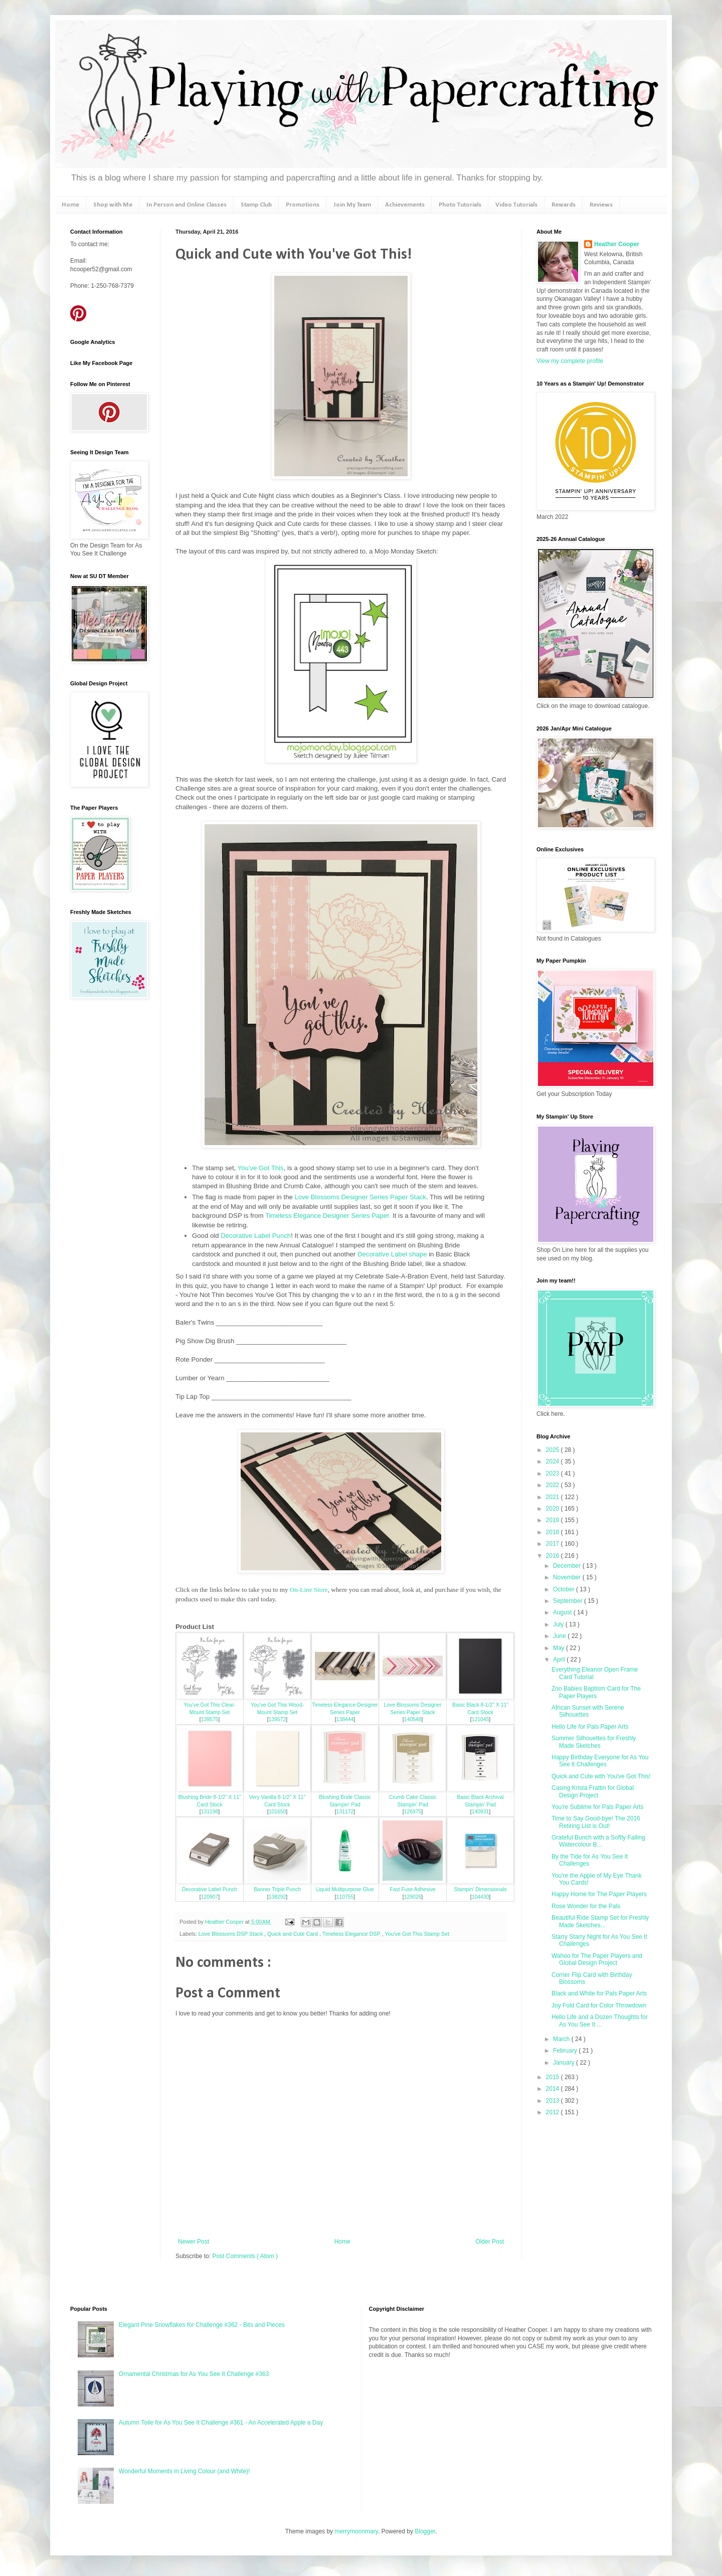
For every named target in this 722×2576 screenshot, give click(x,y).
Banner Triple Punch (277, 1889)
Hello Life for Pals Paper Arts (590, 1726)
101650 (277, 1811)
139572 (277, 1719)
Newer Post (193, 2241)
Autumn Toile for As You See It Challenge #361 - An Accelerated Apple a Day (221, 2422)
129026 (413, 1897)
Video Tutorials (516, 205)
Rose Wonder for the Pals (586, 1906)
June (560, 1635)
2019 (553, 1520)
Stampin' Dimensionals (480, 1889)
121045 (480, 1719)
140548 (413, 1719)
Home (70, 205)
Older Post (489, 2241)
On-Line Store (309, 1589)
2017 (553, 1543)
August (563, 1612)
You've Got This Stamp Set (417, 1934)
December (568, 1565)
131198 (210, 1811)
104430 (480, 1897)
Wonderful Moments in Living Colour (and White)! (184, 2471)
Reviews (601, 205)
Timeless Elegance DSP (352, 1934)
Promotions (302, 205)
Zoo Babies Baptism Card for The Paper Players (596, 1692)
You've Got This (261, 1168)
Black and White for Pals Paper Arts (599, 1993)
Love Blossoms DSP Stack (231, 1934)
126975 (413, 1811)
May (559, 1647)
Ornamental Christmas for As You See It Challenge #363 (194, 2373)
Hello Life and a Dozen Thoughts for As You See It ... (600, 2020)
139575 (210, 1719)
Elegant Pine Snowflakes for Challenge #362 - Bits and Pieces (202, 2324)
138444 (345, 1719)
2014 (553, 2088)
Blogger (425, 2531)
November (568, 1577)
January (564, 2062)
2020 (553, 1508)
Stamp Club (256, 205)
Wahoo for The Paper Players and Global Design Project (597, 1959)
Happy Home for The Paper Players (599, 1894)
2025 (553, 1449)
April (560, 1659)
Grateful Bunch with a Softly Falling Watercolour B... (598, 1841)
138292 (277, 1897)
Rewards (564, 205)
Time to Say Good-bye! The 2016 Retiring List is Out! (596, 1822)
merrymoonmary (356, 2531)
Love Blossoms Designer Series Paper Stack (360, 1197)
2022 (553, 1485)
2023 (553, 1473)
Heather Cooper (225, 1922)
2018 (553, 1532)
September (568, 1600)
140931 (480, 1811)
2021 (553, 1497)
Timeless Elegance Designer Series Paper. (328, 1215)
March (562, 2039)
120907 (210, 1897)
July (559, 1624)
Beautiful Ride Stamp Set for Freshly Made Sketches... (600, 1921)
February (566, 2050)
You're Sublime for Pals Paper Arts (597, 1806)
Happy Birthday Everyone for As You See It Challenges (600, 1761)
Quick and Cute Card (293, 1934)
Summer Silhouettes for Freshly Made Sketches (594, 1742)
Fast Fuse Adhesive (412, 1889)
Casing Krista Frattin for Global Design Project (593, 1791)
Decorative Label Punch (256, 1235)
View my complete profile (569, 360)
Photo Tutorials (460, 205)
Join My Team (352, 205)
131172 (345, 1811)
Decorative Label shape (392, 1254)
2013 (553, 2100)
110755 (345, 1897)
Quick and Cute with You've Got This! (601, 1776)
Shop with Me (112, 205)
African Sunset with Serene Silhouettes (588, 1711)
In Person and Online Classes (186, 205)
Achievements (405, 205)
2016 (553, 1555)
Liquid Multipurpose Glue (345, 1889)
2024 (553, 1461)
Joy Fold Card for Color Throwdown (599, 2005)
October (564, 1589)
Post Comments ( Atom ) (245, 2256)
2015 (553, 2077)
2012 (553, 2112)
